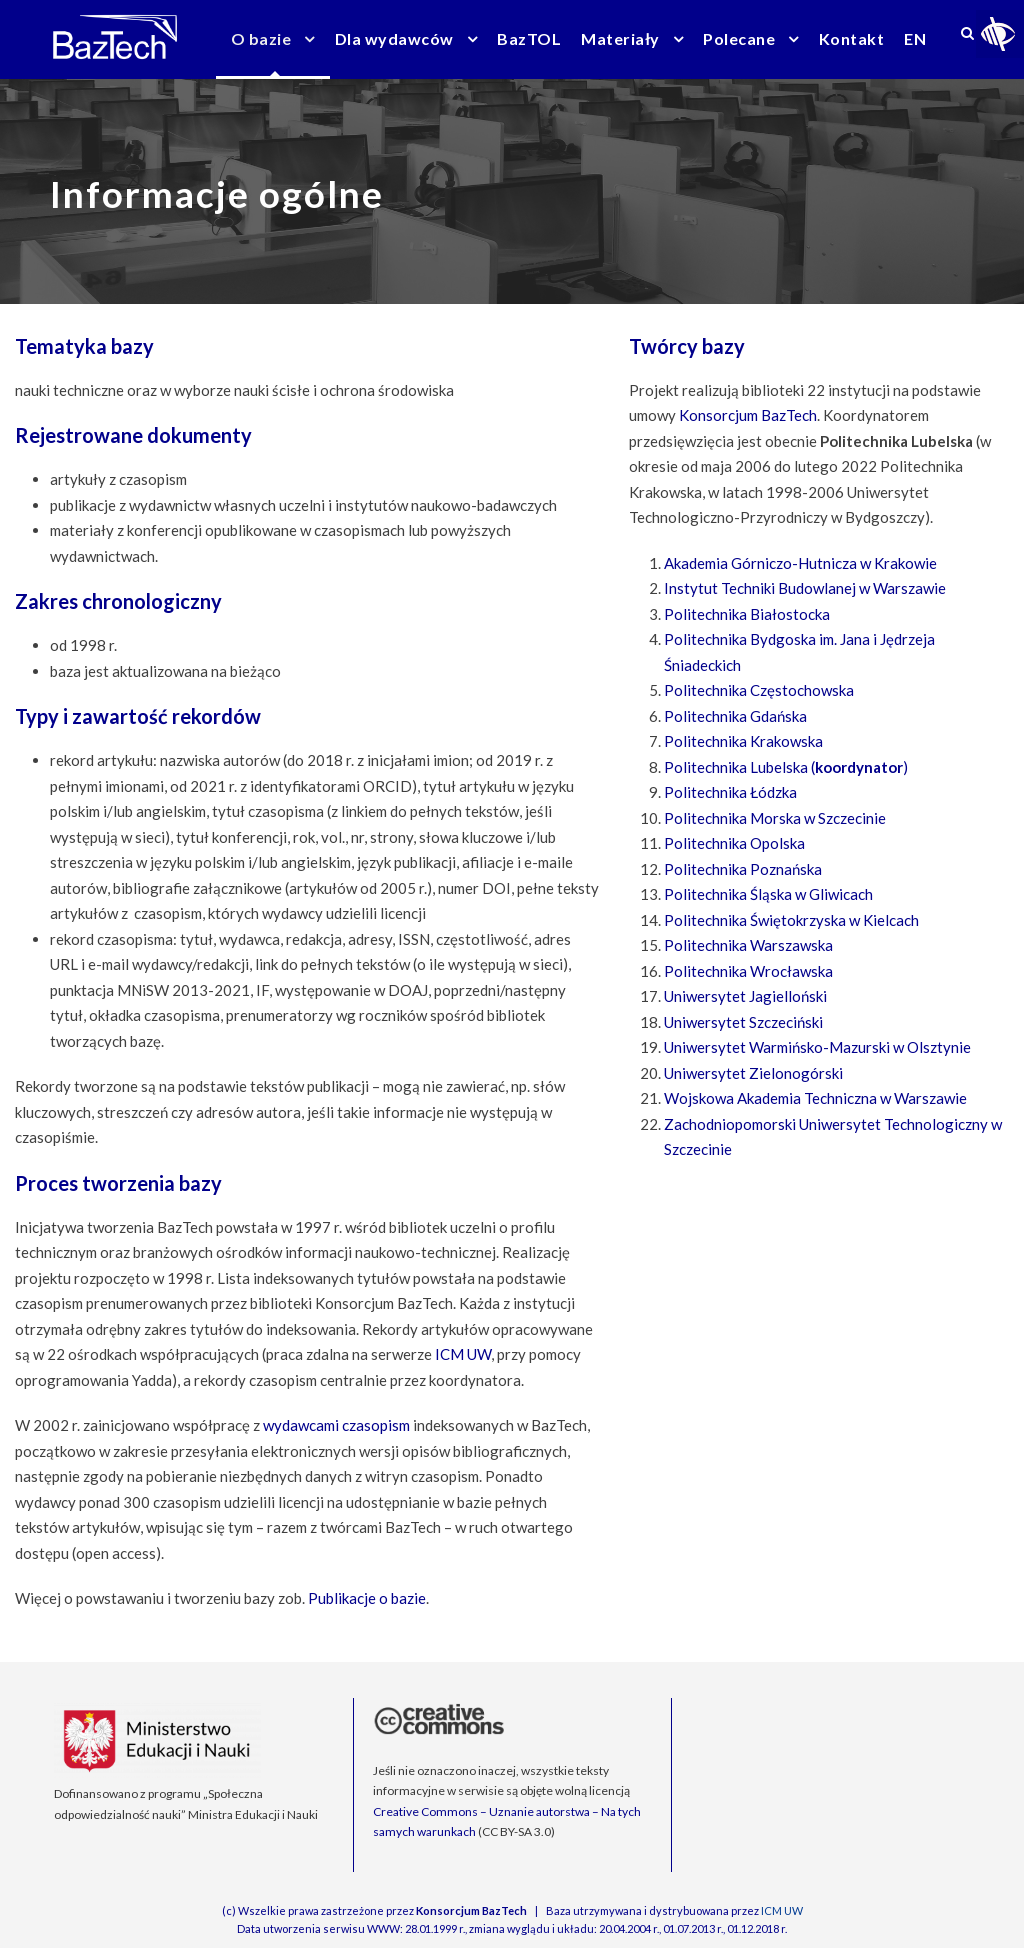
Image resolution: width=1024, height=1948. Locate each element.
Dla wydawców (394, 38)
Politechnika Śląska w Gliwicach (768, 894)
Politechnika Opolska (734, 843)
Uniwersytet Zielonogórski (753, 1073)
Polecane (739, 38)
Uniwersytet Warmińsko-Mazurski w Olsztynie (817, 1047)
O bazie (261, 38)
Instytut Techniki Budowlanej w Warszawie (805, 588)
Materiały (620, 38)
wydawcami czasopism (336, 1425)
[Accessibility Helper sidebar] (1000, 34)
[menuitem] (915, 51)
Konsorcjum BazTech (748, 415)
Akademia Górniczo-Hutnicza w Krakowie (800, 563)
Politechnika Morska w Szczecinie (775, 818)
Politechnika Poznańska (743, 869)
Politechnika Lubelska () (786, 767)
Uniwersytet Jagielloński (745, 996)
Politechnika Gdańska (735, 716)
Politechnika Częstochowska (759, 690)
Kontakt (852, 38)
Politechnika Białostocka (747, 614)
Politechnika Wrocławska (748, 971)
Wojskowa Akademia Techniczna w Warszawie (815, 1098)
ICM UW (463, 1354)
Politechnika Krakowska (743, 741)
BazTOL (529, 38)
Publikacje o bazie (367, 1598)
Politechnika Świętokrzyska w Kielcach (791, 920)
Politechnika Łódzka (730, 792)
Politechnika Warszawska (748, 945)
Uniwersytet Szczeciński (743, 1022)
